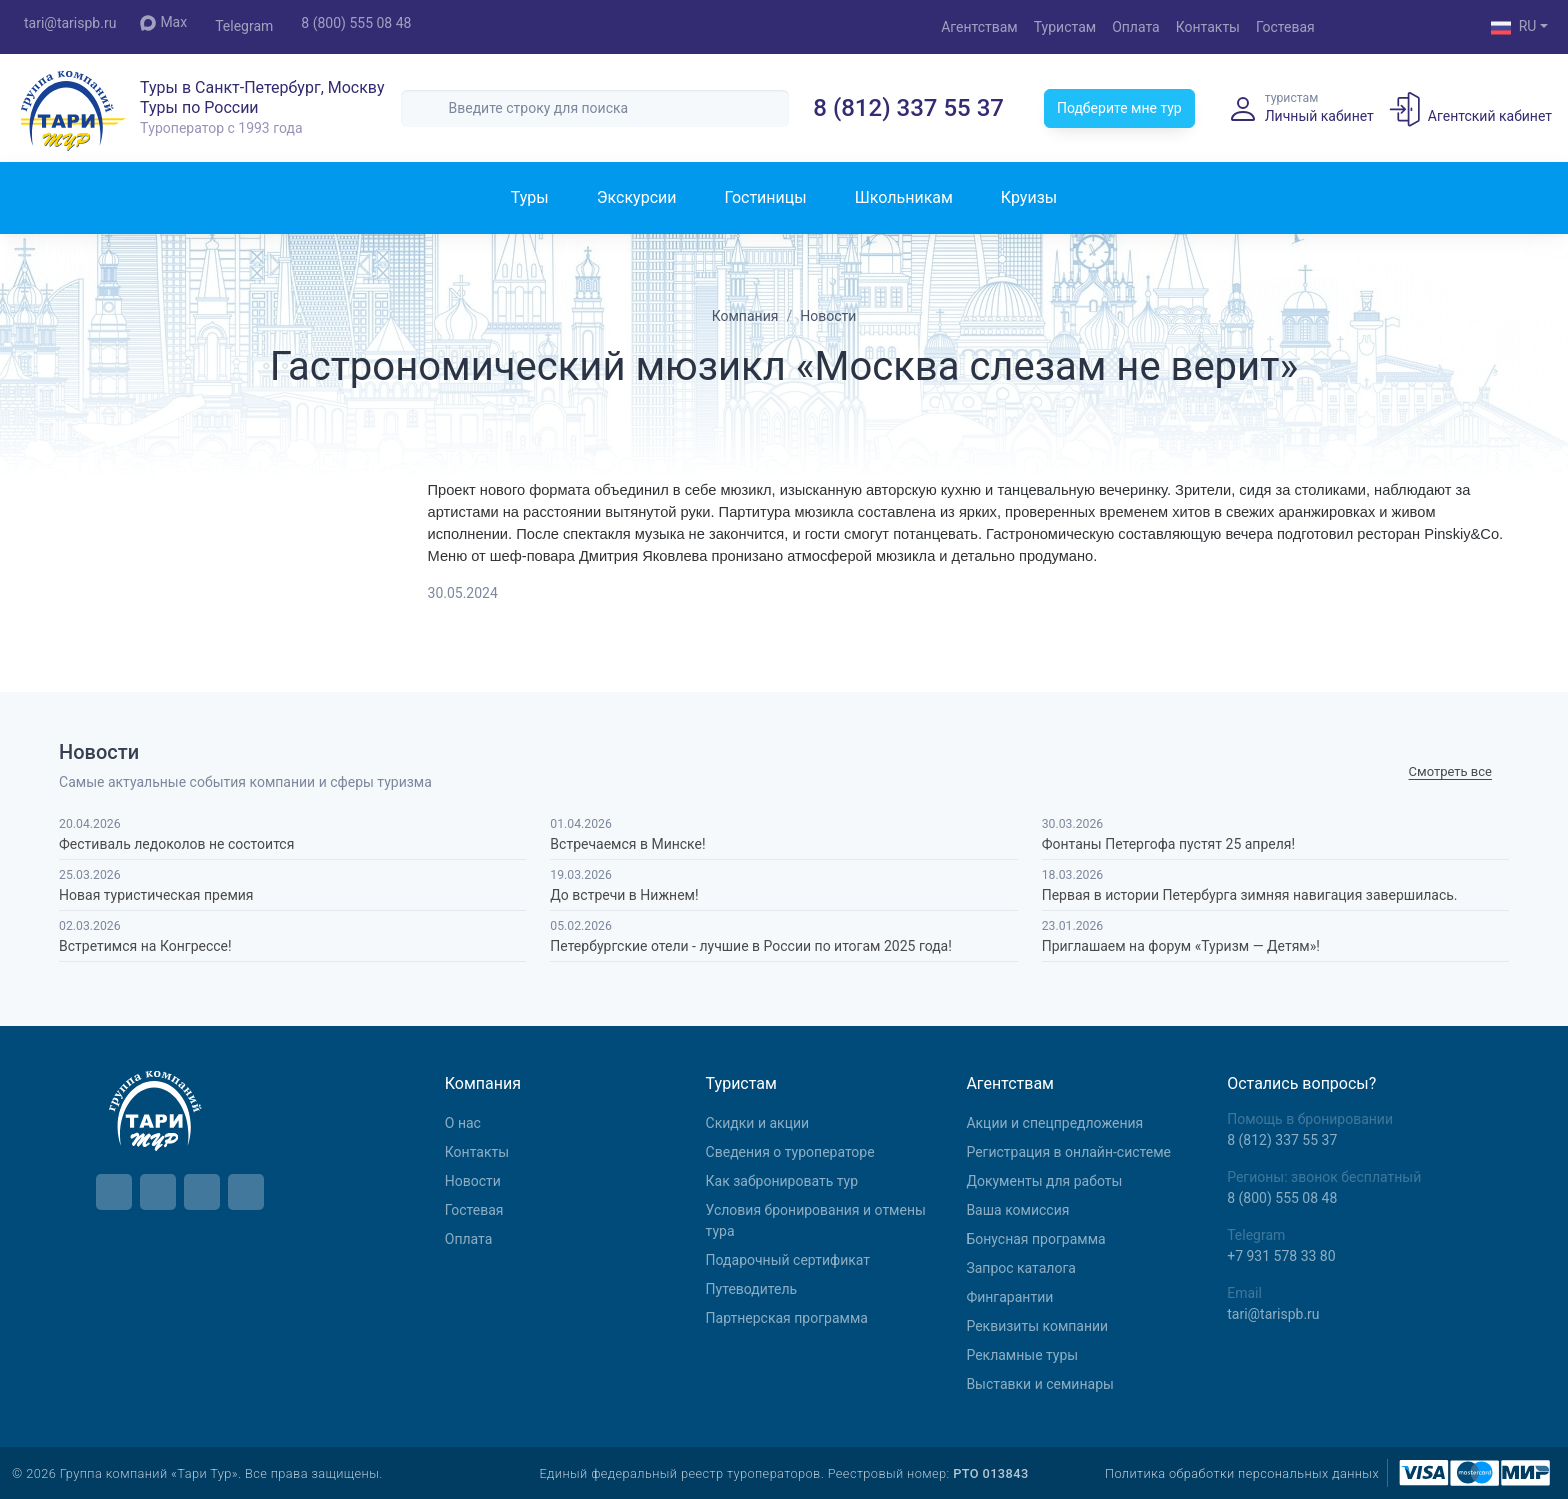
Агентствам (979, 27)
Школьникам (904, 197)
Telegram (244, 26)
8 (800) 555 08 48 (356, 23)
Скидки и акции (758, 1123)
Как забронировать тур (782, 1181)
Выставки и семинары (1039, 1384)
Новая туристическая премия (156, 895)
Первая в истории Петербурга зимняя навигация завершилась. (1250, 895)
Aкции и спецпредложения (1054, 1123)
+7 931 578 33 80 (1281, 1256)
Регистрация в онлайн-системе (1068, 1152)
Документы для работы (1044, 1181)
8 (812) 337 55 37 (908, 108)
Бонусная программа (1035, 1239)
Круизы (1029, 197)
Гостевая (1285, 27)
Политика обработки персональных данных (1242, 1473)
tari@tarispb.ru (70, 23)
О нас (463, 1123)
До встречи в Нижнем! (624, 895)
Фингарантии (1009, 1297)
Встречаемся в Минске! (627, 844)
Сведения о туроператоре (790, 1152)
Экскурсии (637, 197)
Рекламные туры (1022, 1355)
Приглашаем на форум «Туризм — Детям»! (1181, 946)
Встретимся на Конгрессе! (145, 946)
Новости (473, 1181)
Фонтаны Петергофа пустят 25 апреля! (1168, 844)
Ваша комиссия (1017, 1210)
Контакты (1208, 27)
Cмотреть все (1450, 771)
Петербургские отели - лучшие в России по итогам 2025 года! (750, 946)
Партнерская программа (787, 1318)
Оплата (1136, 27)
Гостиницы (765, 197)
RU (1514, 28)
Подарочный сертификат (788, 1260)
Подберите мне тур (1119, 108)
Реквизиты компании (1037, 1326)
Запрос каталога (1021, 1268)
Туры (530, 197)
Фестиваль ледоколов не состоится (176, 844)
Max (163, 22)
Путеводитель (752, 1289)
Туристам (1065, 27)
